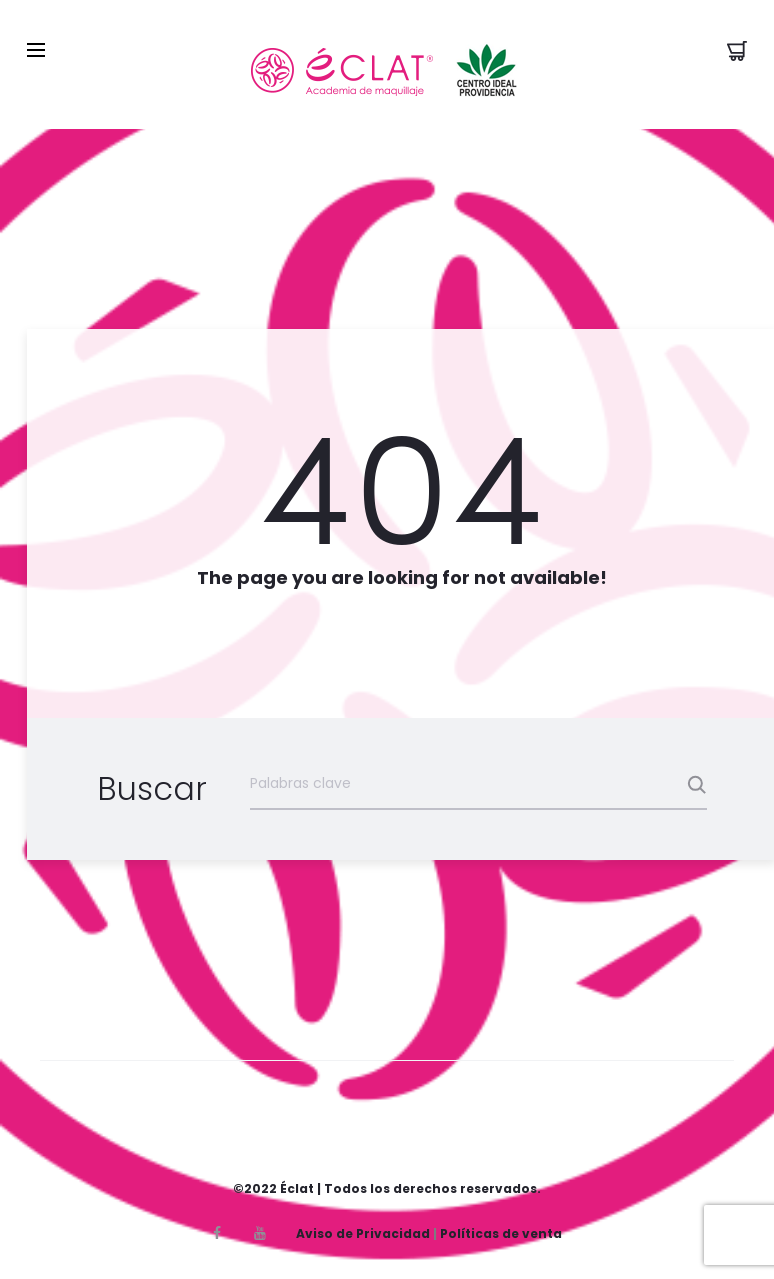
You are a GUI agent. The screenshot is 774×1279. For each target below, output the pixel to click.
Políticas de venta (501, 1233)
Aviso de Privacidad (363, 1233)
